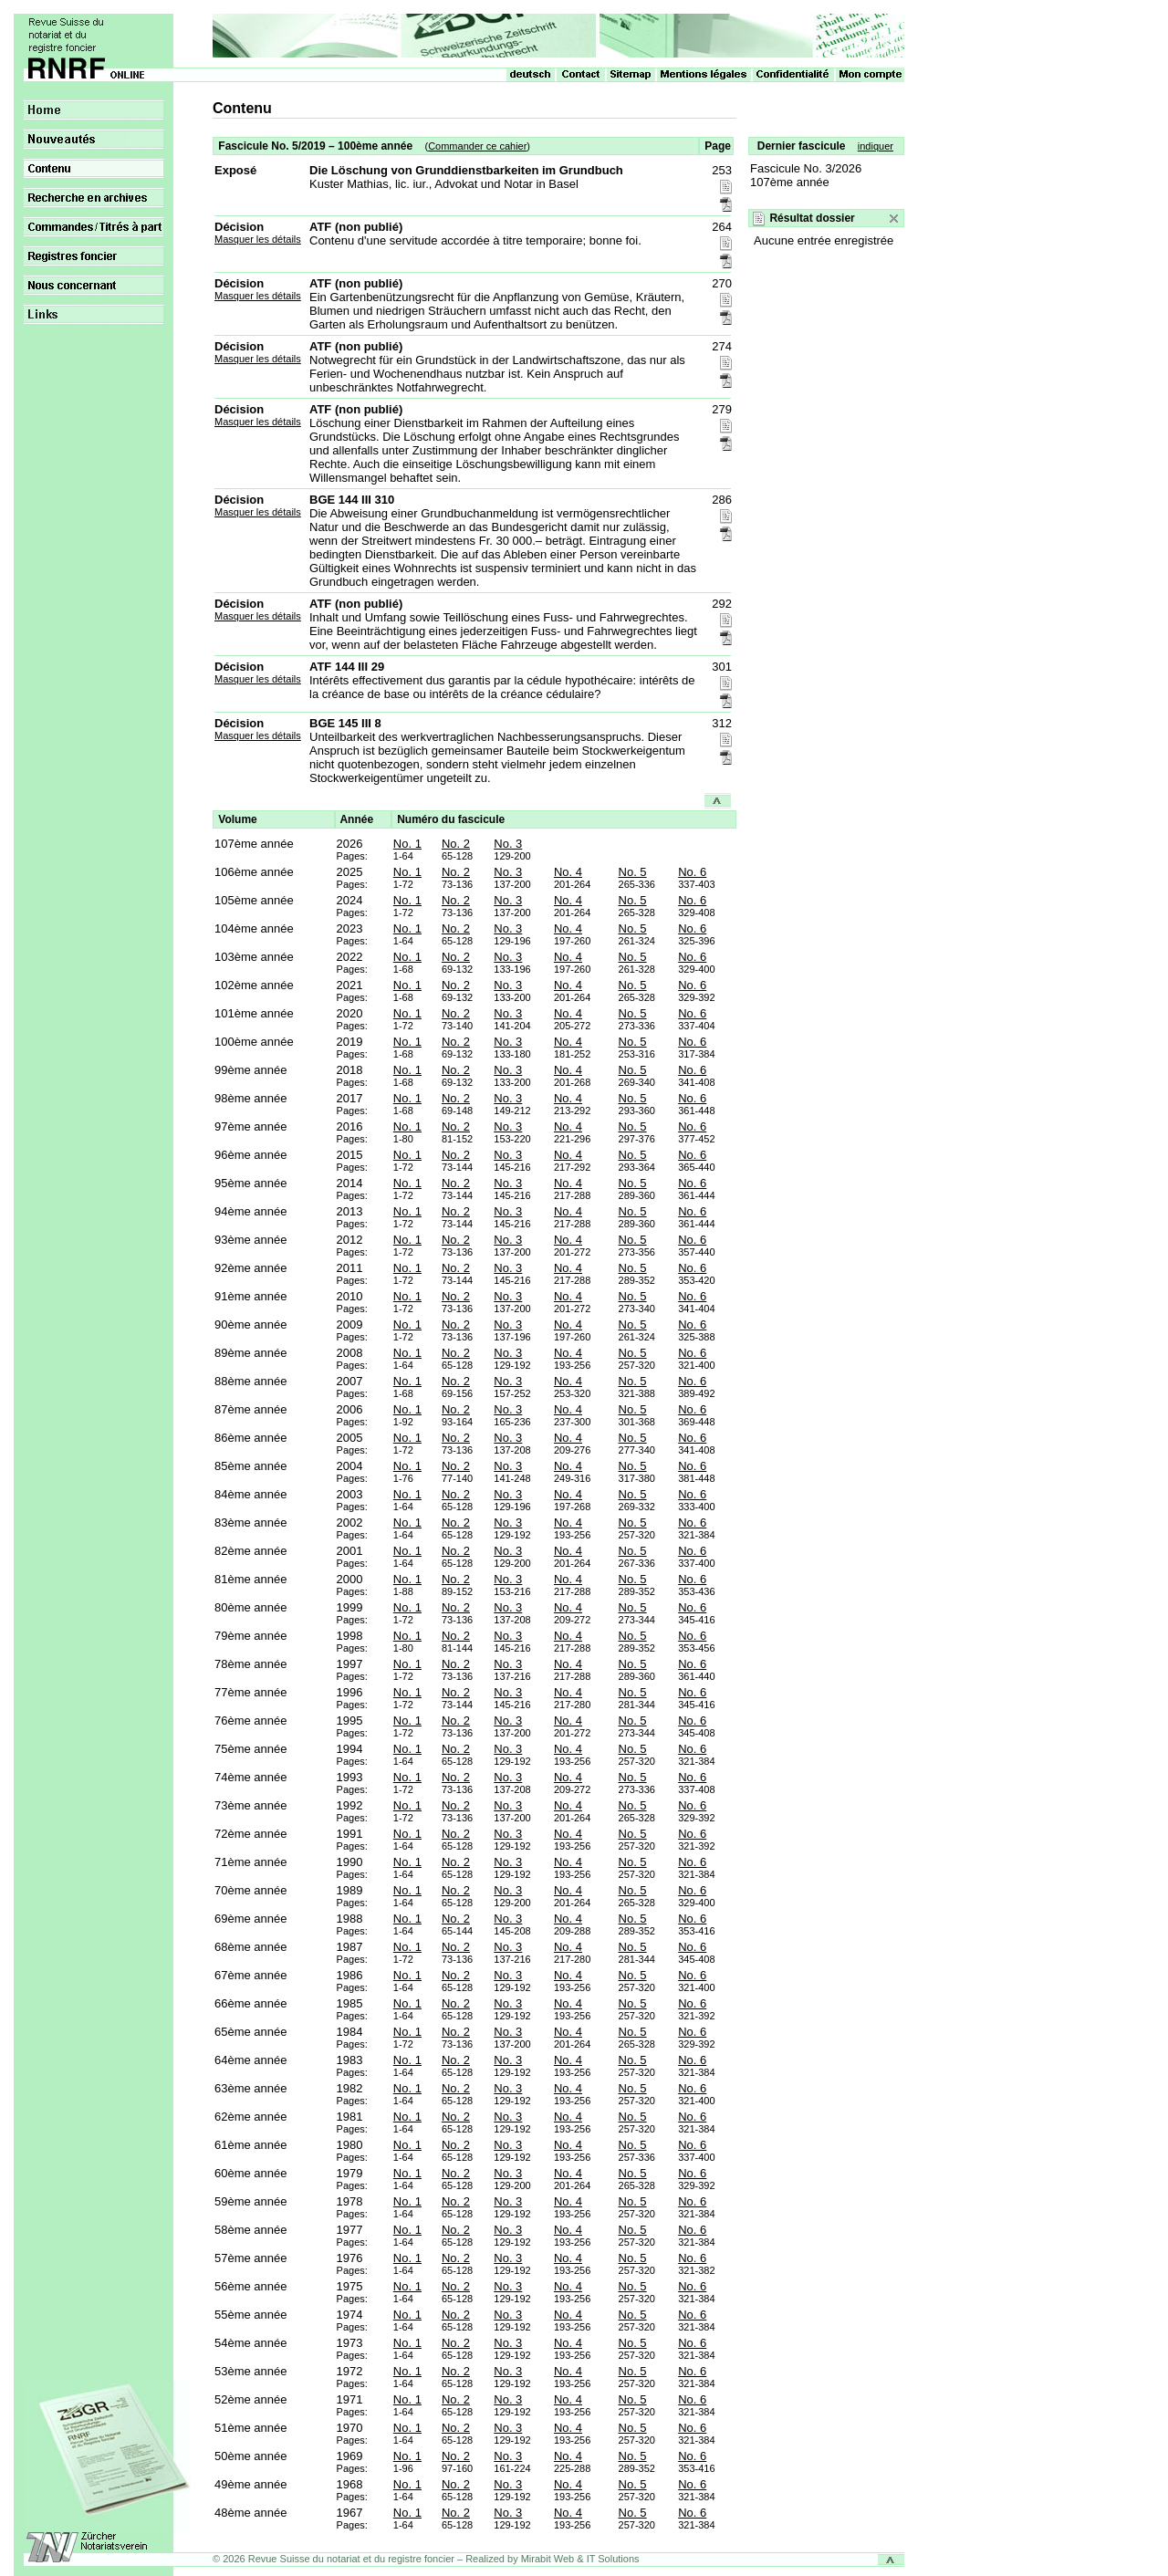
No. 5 (633, 872)
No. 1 (407, 843)
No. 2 (456, 843)
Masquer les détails (257, 239)
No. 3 (508, 843)
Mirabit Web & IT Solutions (580, 2558)
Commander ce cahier (477, 146)
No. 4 (568, 872)
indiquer (875, 146)
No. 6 (692, 872)
